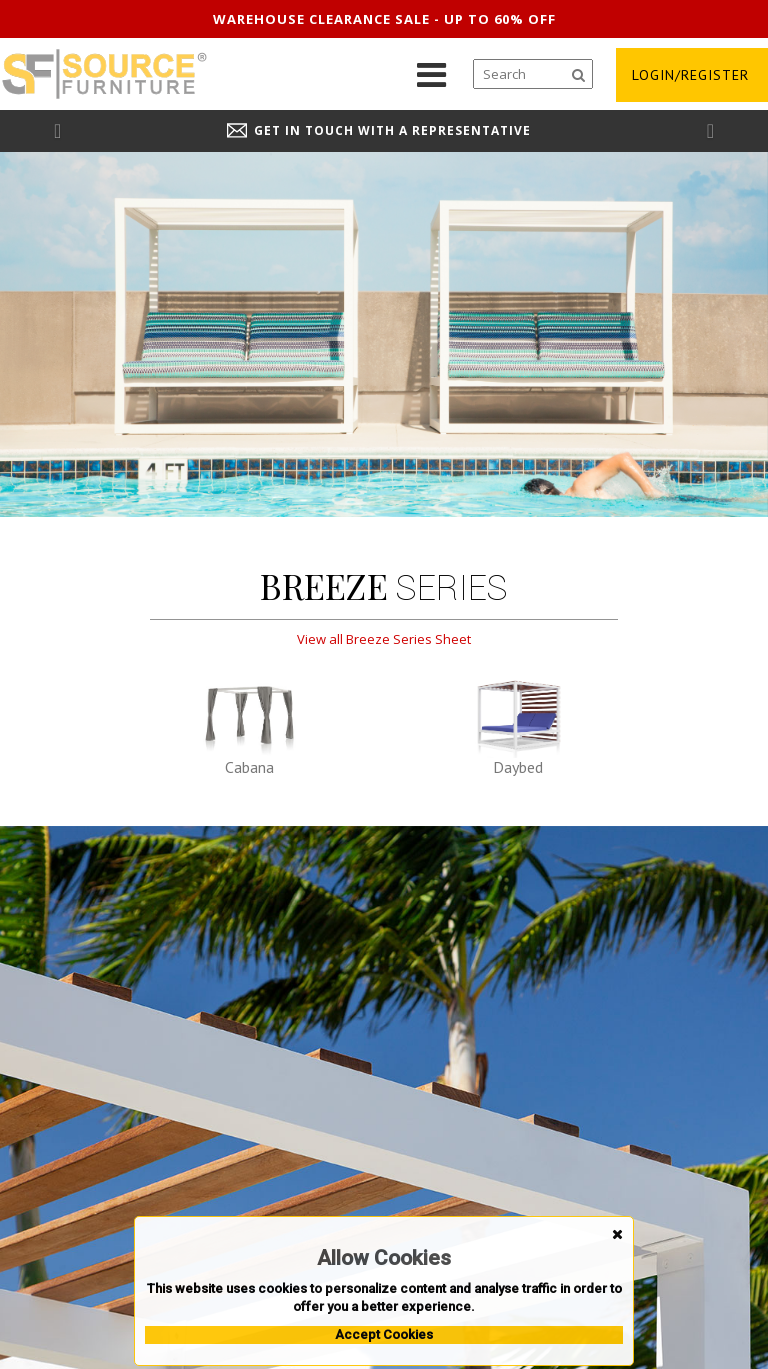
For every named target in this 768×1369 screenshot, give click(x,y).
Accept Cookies (384, 1334)
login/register (690, 75)
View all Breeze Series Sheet (384, 639)
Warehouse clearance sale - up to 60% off (384, 19)
